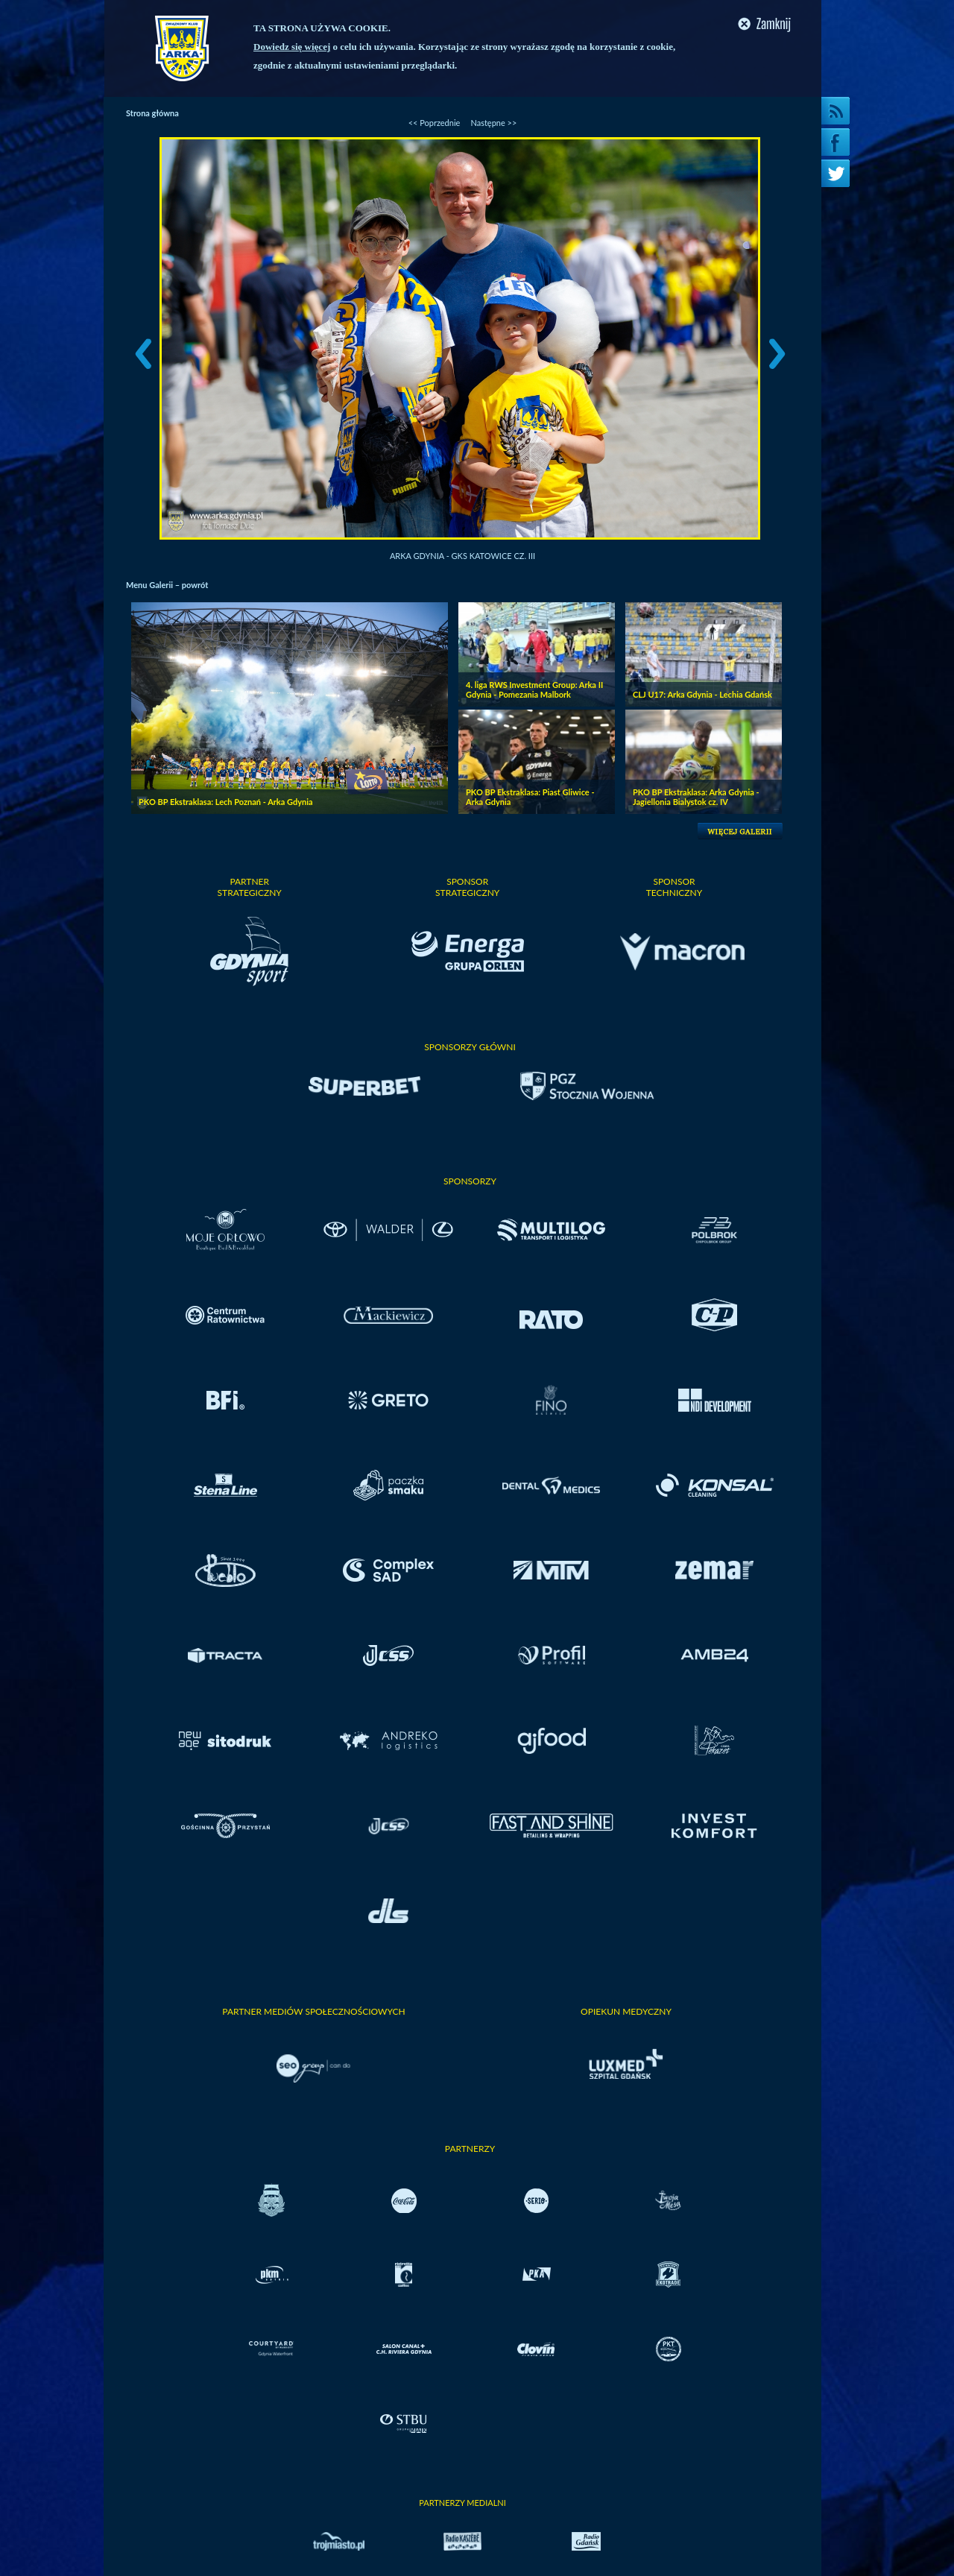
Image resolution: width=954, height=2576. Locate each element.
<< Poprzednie (434, 122)
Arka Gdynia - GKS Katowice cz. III (462, 556)
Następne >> (493, 122)
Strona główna (152, 113)
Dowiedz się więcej (291, 46)
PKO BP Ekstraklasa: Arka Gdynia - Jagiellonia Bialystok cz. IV (696, 796)
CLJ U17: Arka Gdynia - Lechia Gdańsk (702, 694)
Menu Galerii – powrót (167, 585)
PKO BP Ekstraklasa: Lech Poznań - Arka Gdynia (226, 801)
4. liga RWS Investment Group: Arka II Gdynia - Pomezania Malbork (534, 689)
